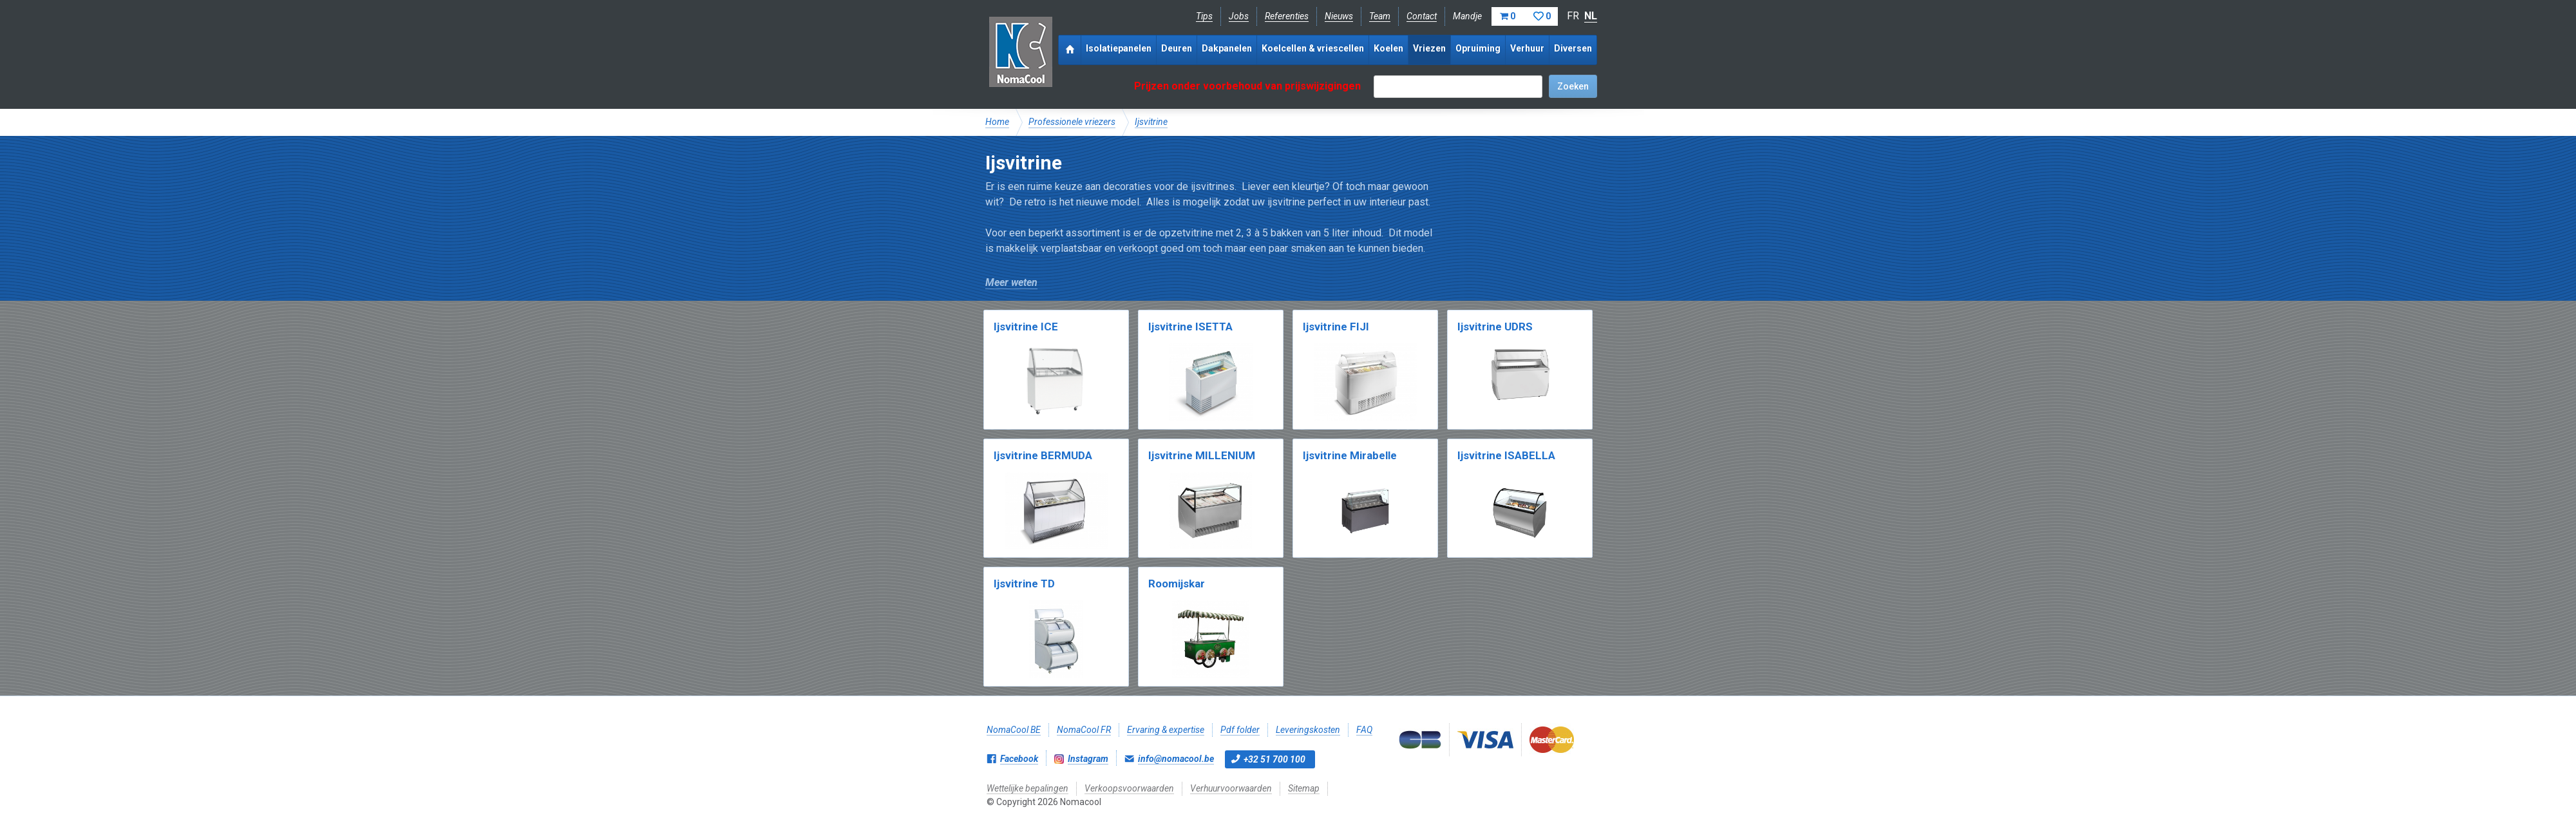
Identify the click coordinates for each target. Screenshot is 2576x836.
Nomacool (1020, 51)
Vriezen (1429, 48)
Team (1379, 16)
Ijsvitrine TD (1024, 583)
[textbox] (1458, 86)
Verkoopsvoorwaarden (1129, 788)
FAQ (1364, 730)
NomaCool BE (1014, 730)
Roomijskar (1176, 583)
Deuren (1176, 48)
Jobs (1239, 16)
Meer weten (1011, 282)
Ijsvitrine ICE (1026, 326)
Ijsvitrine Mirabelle (1350, 455)
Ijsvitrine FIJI (1336, 326)
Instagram (1088, 759)
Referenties (1287, 16)
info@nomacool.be (1176, 759)
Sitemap (1304, 788)
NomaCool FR (1084, 730)
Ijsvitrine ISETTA (1190, 326)
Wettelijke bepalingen (1027, 788)
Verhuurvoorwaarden (1231, 788)
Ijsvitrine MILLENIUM (1201, 455)
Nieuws (1339, 16)
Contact (1421, 16)
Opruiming (1478, 48)
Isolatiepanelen (1118, 48)
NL (1590, 16)
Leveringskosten (1308, 730)
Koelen (1388, 48)
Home (997, 122)
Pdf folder (1240, 730)
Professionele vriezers (1071, 122)
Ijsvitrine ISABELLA (1506, 455)
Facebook (1019, 759)
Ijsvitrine (1151, 122)
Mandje (1505, 16)
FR (1573, 16)
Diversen (1573, 48)
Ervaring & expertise (1165, 730)
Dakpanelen (1227, 48)
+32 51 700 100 (1274, 759)
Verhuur (1527, 48)
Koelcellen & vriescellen (1313, 48)
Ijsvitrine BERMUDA (1043, 455)
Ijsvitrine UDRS (1495, 326)
